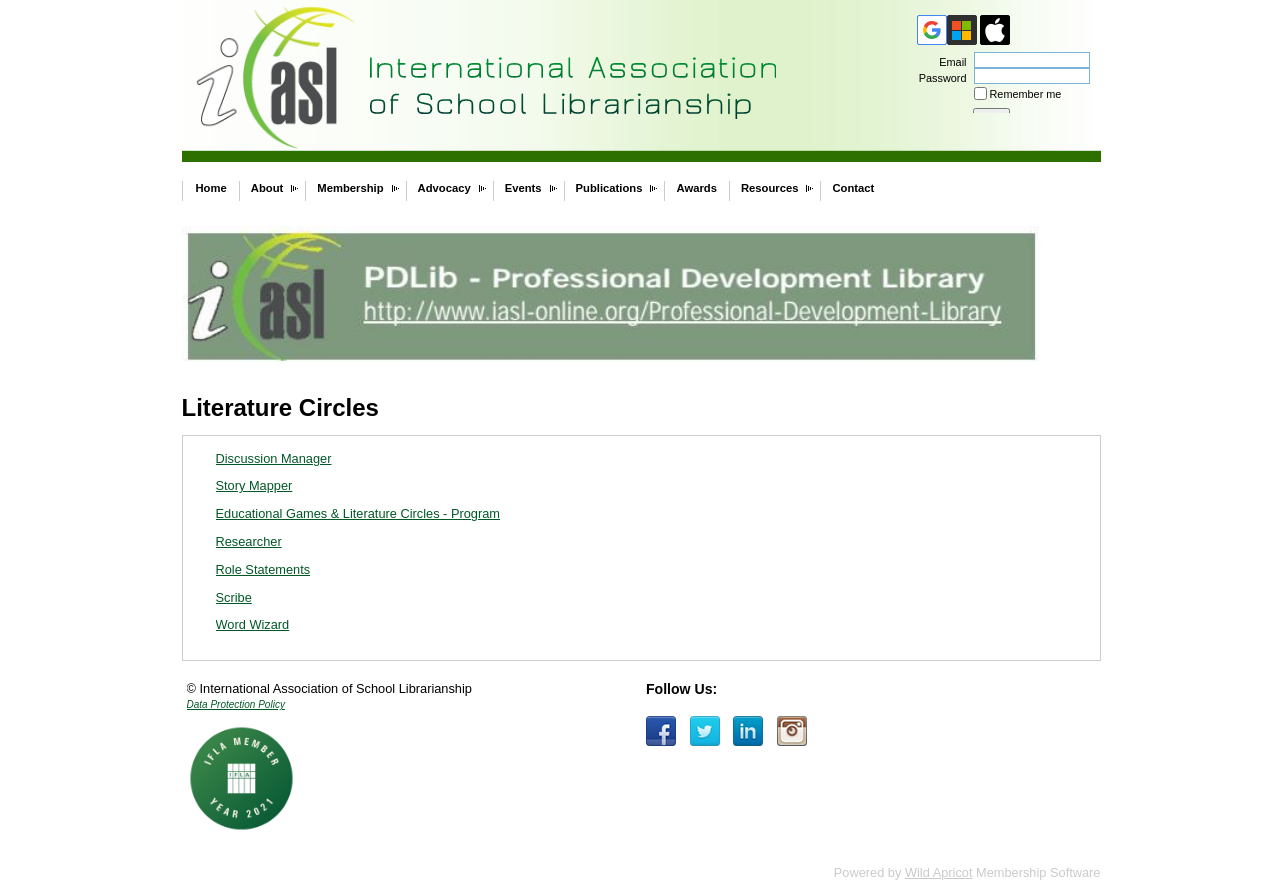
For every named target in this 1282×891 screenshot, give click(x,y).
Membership (350, 188)
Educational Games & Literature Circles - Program (358, 513)
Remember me (1026, 94)
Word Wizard (253, 624)
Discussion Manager (274, 458)
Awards (696, 188)
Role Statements (263, 569)
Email (949, 62)
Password (938, 78)
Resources (770, 188)
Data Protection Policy (236, 704)
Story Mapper (254, 485)
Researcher (249, 541)
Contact (853, 188)
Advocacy (444, 188)
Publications (609, 188)
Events (523, 188)
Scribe (234, 597)
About (267, 188)
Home (211, 188)
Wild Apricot (939, 872)
